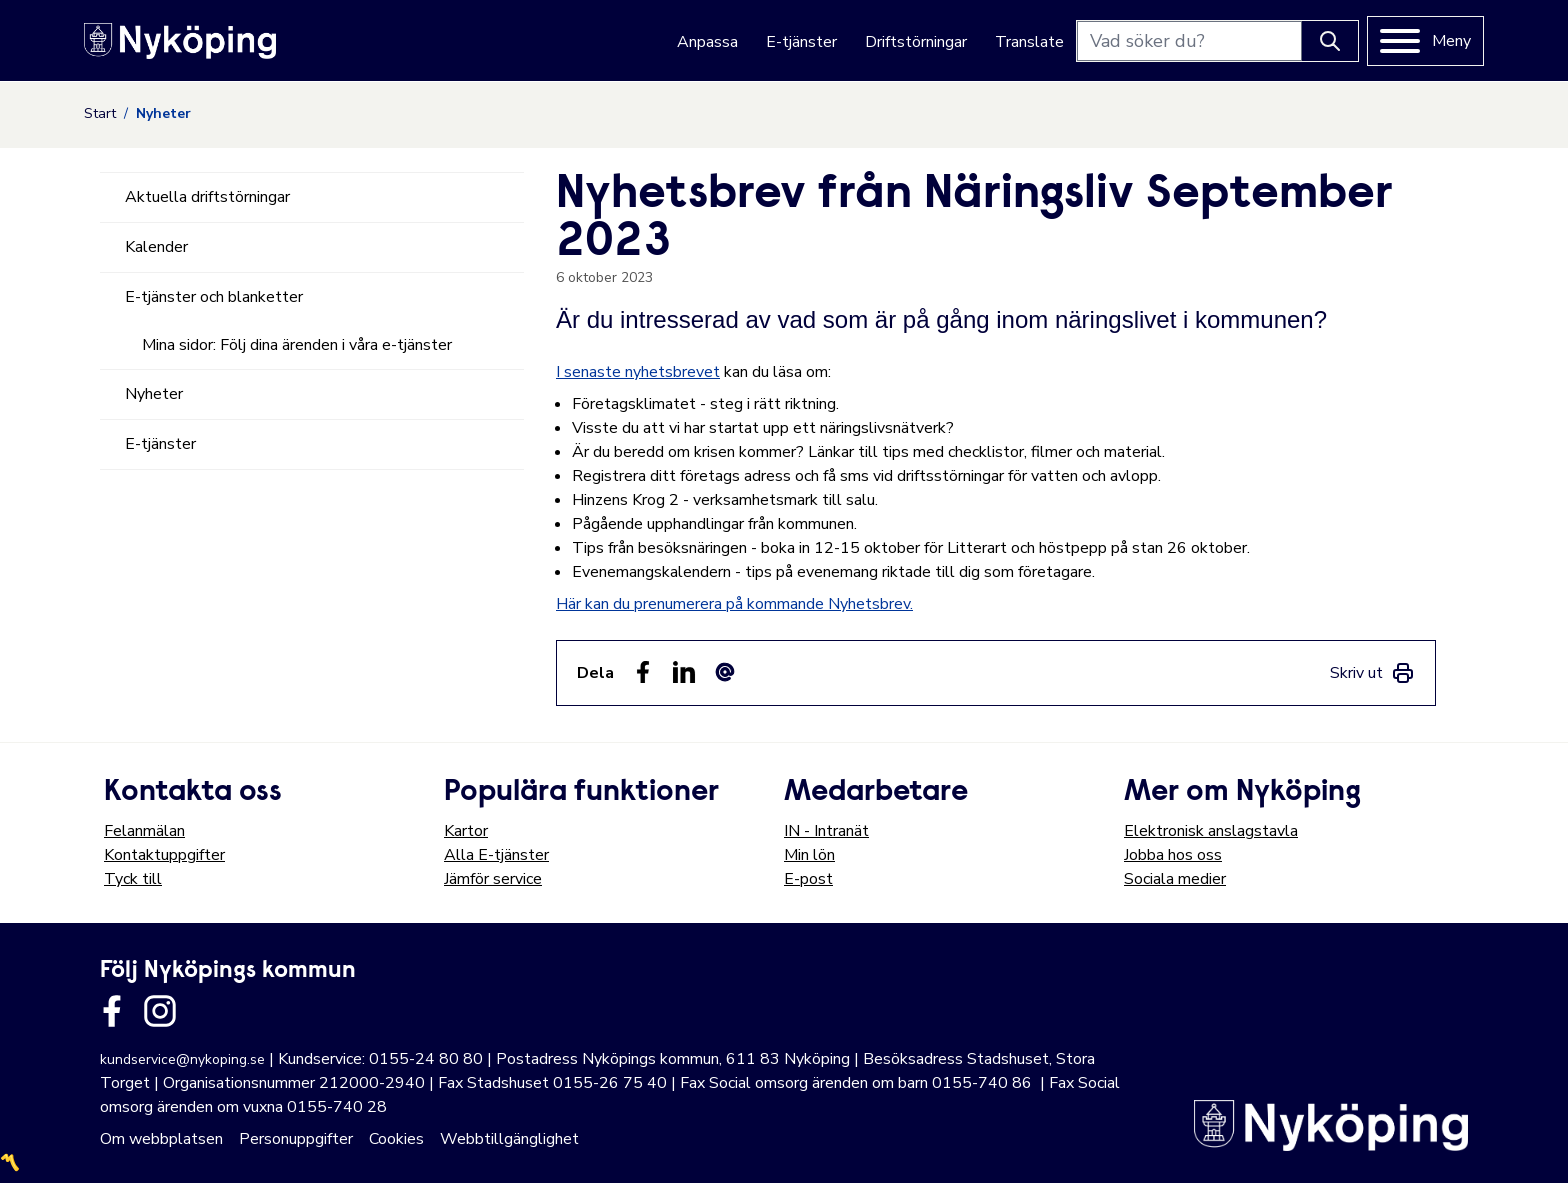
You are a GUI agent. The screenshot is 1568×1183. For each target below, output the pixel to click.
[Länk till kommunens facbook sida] (112, 1011)
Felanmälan (144, 831)
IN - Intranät (826, 831)
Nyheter (154, 394)
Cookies (396, 1139)
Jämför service (493, 879)
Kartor (466, 831)
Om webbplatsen (161, 1139)
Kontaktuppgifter (164, 855)
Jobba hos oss (1173, 855)
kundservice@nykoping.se (182, 1059)
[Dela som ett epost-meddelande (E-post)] (725, 672)
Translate (1029, 42)
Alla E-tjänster (496, 855)
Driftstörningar (916, 42)
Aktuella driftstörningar (207, 197)
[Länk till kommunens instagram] (160, 1011)
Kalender (156, 247)
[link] (1372, 673)
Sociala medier (1175, 879)
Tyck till (133, 879)
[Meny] (1425, 41)
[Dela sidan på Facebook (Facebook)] (643, 672)
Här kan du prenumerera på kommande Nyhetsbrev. (734, 604)
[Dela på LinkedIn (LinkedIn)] (684, 672)
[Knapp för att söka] (1330, 41)
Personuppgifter (296, 1139)
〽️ (10, 1163)
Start (100, 113)
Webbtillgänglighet (509, 1139)
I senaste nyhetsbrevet (638, 372)
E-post (808, 879)
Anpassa (707, 42)
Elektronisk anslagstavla (1211, 831)
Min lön (809, 855)
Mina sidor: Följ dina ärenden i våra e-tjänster (297, 345)
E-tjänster (801, 42)
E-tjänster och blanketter (214, 297)
